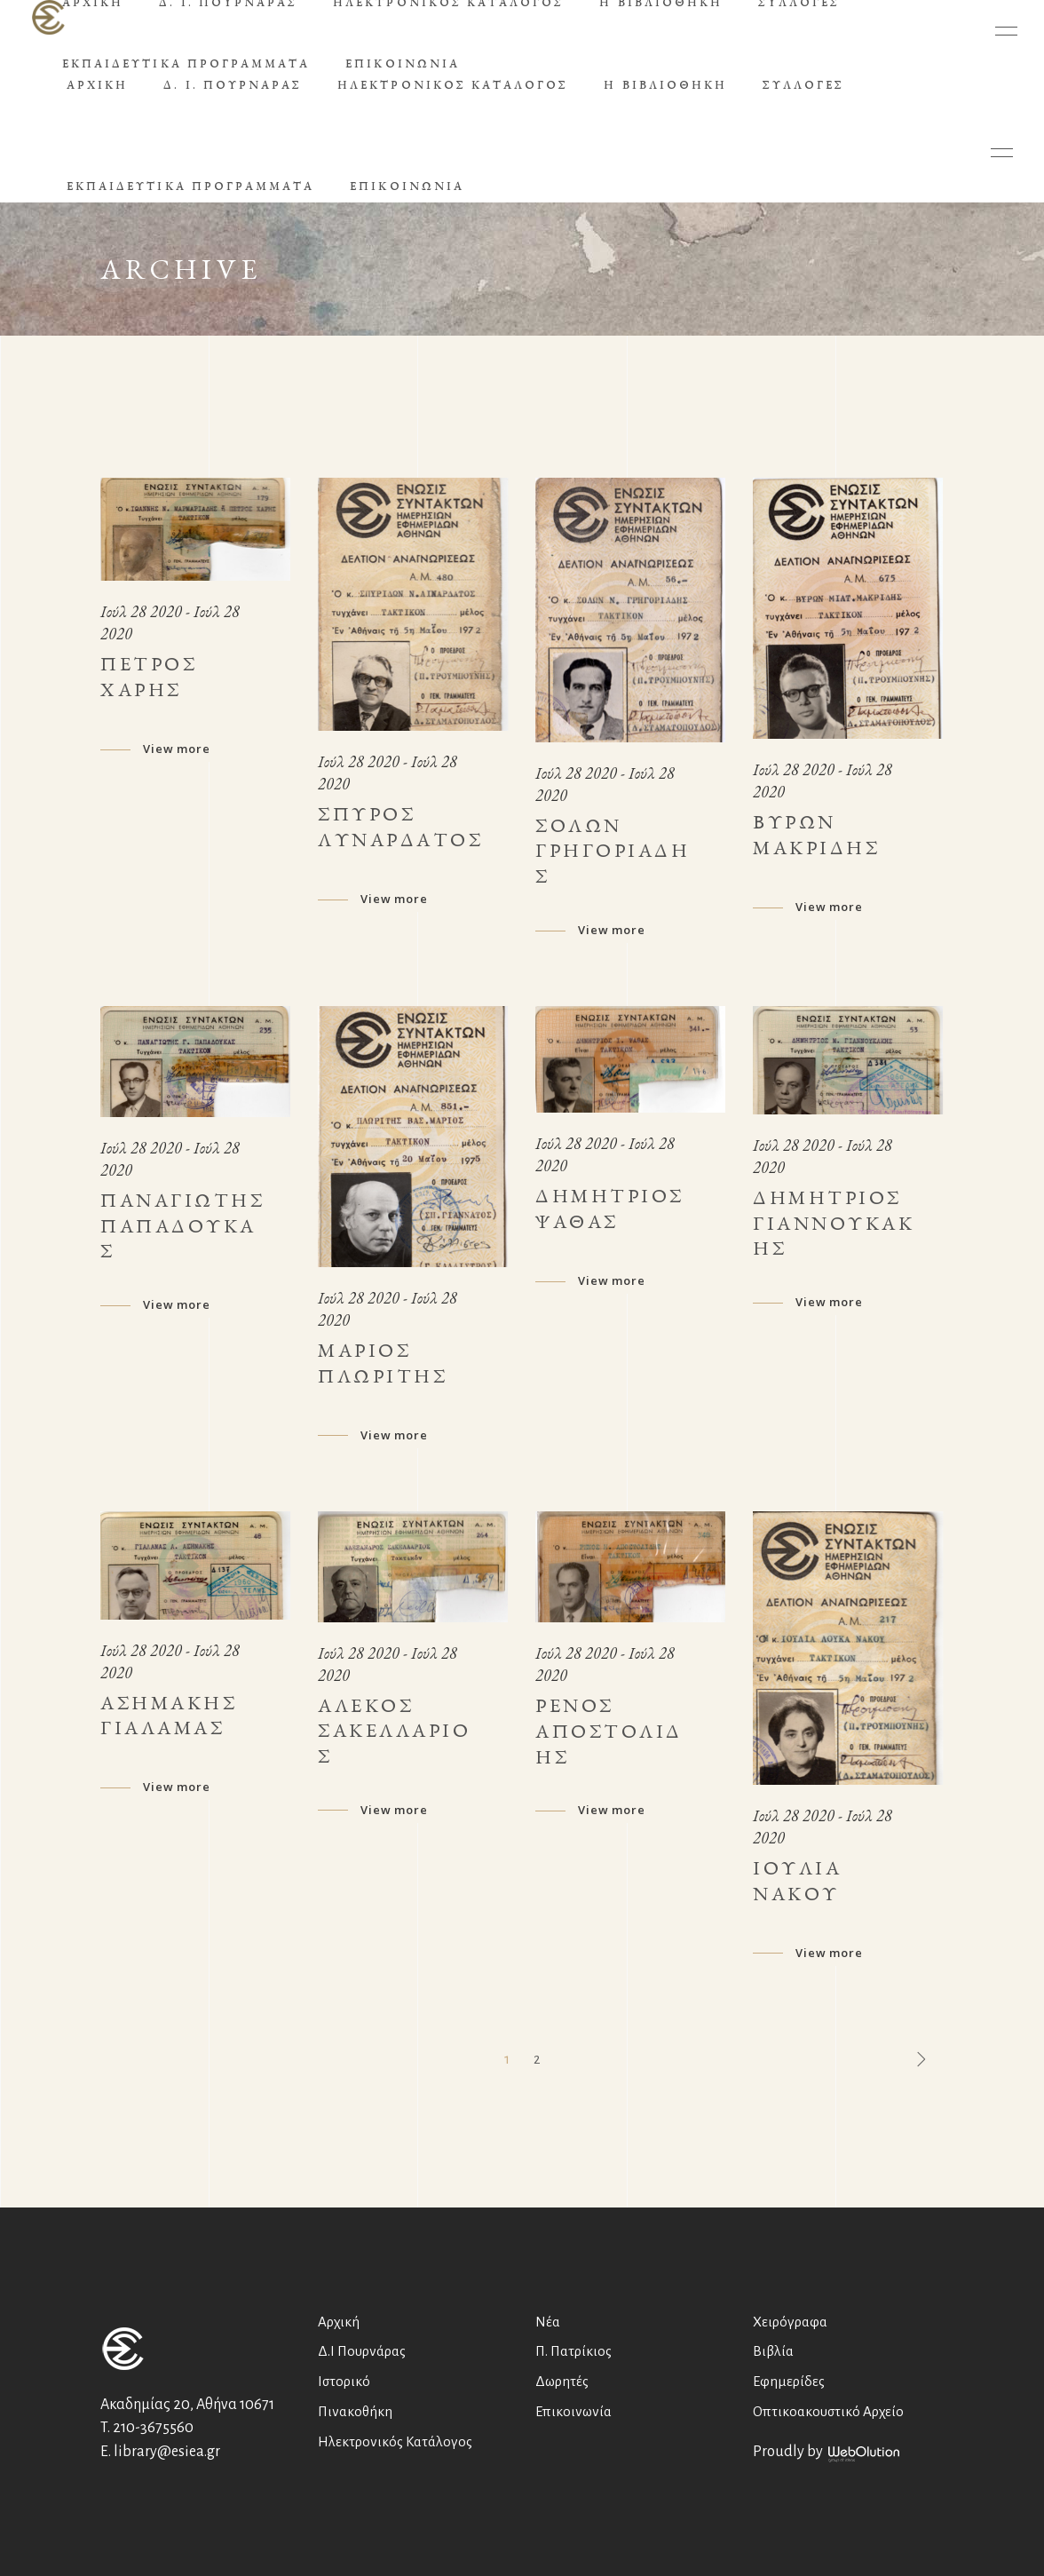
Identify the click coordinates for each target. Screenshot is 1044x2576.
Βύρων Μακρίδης (816, 834)
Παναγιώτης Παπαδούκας (182, 1225)
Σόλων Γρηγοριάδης (612, 851)
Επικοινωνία (573, 2411)
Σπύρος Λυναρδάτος (400, 826)
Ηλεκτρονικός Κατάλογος (395, 2441)
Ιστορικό (344, 2381)
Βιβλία (773, 2350)
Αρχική (339, 2321)
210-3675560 (153, 2428)
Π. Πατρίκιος (573, 2350)
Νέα (547, 2321)
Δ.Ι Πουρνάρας (362, 2350)
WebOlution (863, 2454)
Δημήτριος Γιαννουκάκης (833, 1223)
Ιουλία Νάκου (797, 1880)
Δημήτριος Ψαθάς (609, 1208)
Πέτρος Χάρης (148, 676)
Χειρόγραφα (790, 2321)
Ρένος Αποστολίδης (609, 1731)
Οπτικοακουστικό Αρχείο (828, 2411)
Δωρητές (562, 2381)
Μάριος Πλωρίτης (382, 1363)
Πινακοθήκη (355, 2411)
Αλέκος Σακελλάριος (394, 1731)
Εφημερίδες (789, 2381)
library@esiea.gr (167, 2452)
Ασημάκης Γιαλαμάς (168, 1715)
